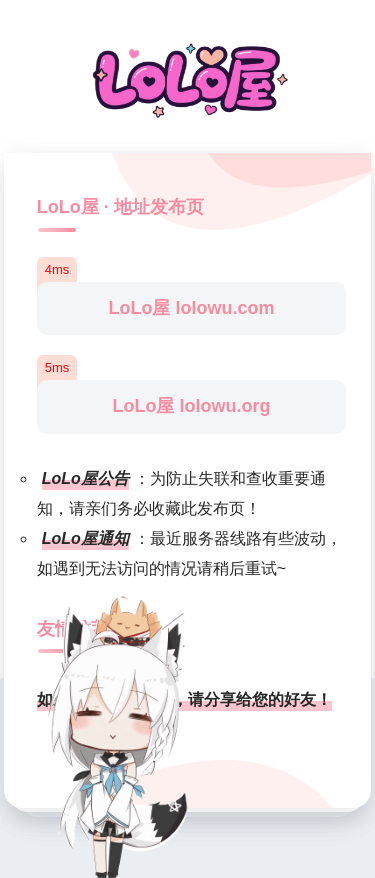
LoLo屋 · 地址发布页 (120, 207)
